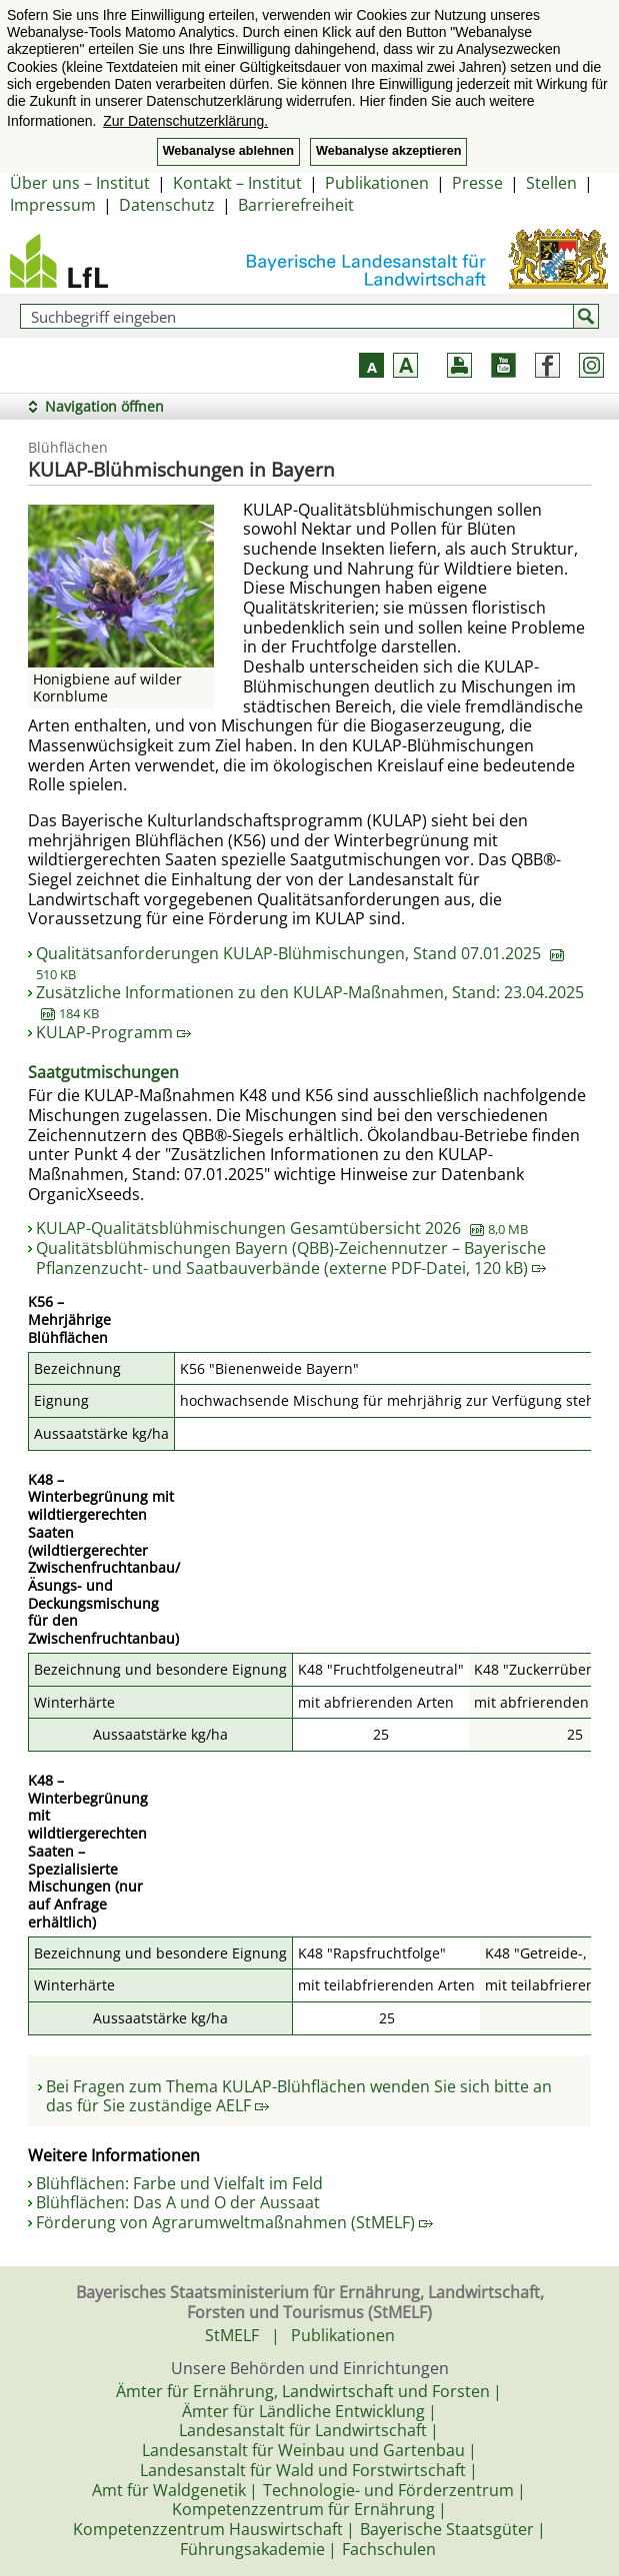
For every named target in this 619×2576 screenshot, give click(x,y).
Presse (477, 183)
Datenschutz (167, 205)
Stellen (551, 183)
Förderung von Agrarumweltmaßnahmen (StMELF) (234, 2222)
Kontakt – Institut (237, 183)
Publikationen (377, 183)
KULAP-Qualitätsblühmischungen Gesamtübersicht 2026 (282, 1228)
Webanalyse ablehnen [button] (228, 151)
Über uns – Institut (80, 183)
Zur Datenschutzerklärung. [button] (185, 121)
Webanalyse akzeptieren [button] (388, 151)
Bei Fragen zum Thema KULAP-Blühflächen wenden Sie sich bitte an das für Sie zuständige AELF (299, 2096)
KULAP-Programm (113, 1032)
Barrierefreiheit (296, 205)
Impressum (53, 205)
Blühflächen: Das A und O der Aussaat (178, 2202)
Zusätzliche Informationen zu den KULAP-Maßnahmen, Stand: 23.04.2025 (310, 1002)
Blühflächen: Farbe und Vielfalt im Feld (179, 2183)
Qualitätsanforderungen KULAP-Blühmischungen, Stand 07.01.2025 (300, 962)
